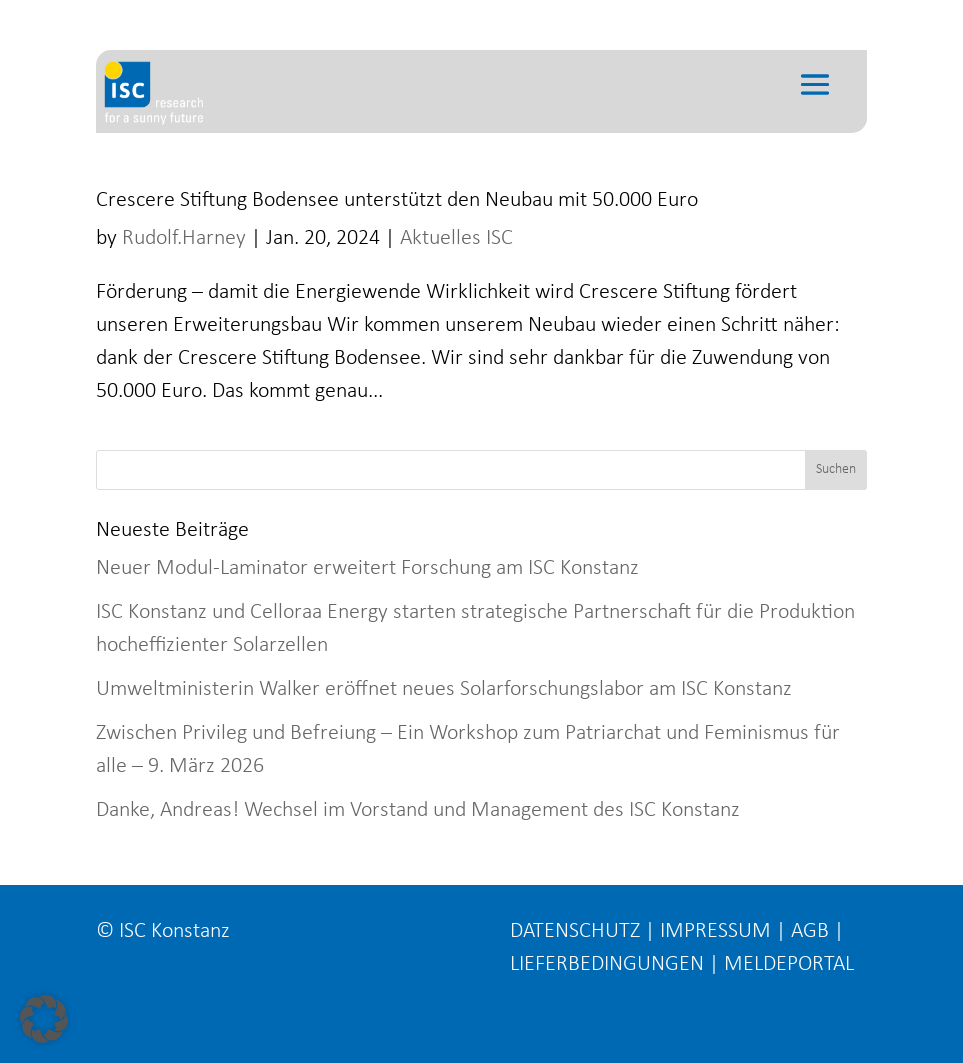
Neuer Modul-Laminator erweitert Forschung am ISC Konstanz (367, 568)
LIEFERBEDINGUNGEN (607, 964)
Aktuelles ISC (456, 238)
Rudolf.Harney (184, 238)
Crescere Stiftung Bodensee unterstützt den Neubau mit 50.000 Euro (397, 200)
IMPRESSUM (715, 931)
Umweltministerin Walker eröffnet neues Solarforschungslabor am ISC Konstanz (444, 689)
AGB (810, 931)
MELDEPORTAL (789, 964)
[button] (44, 1019)
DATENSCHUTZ (575, 931)
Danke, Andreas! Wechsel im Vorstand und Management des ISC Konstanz (418, 810)
